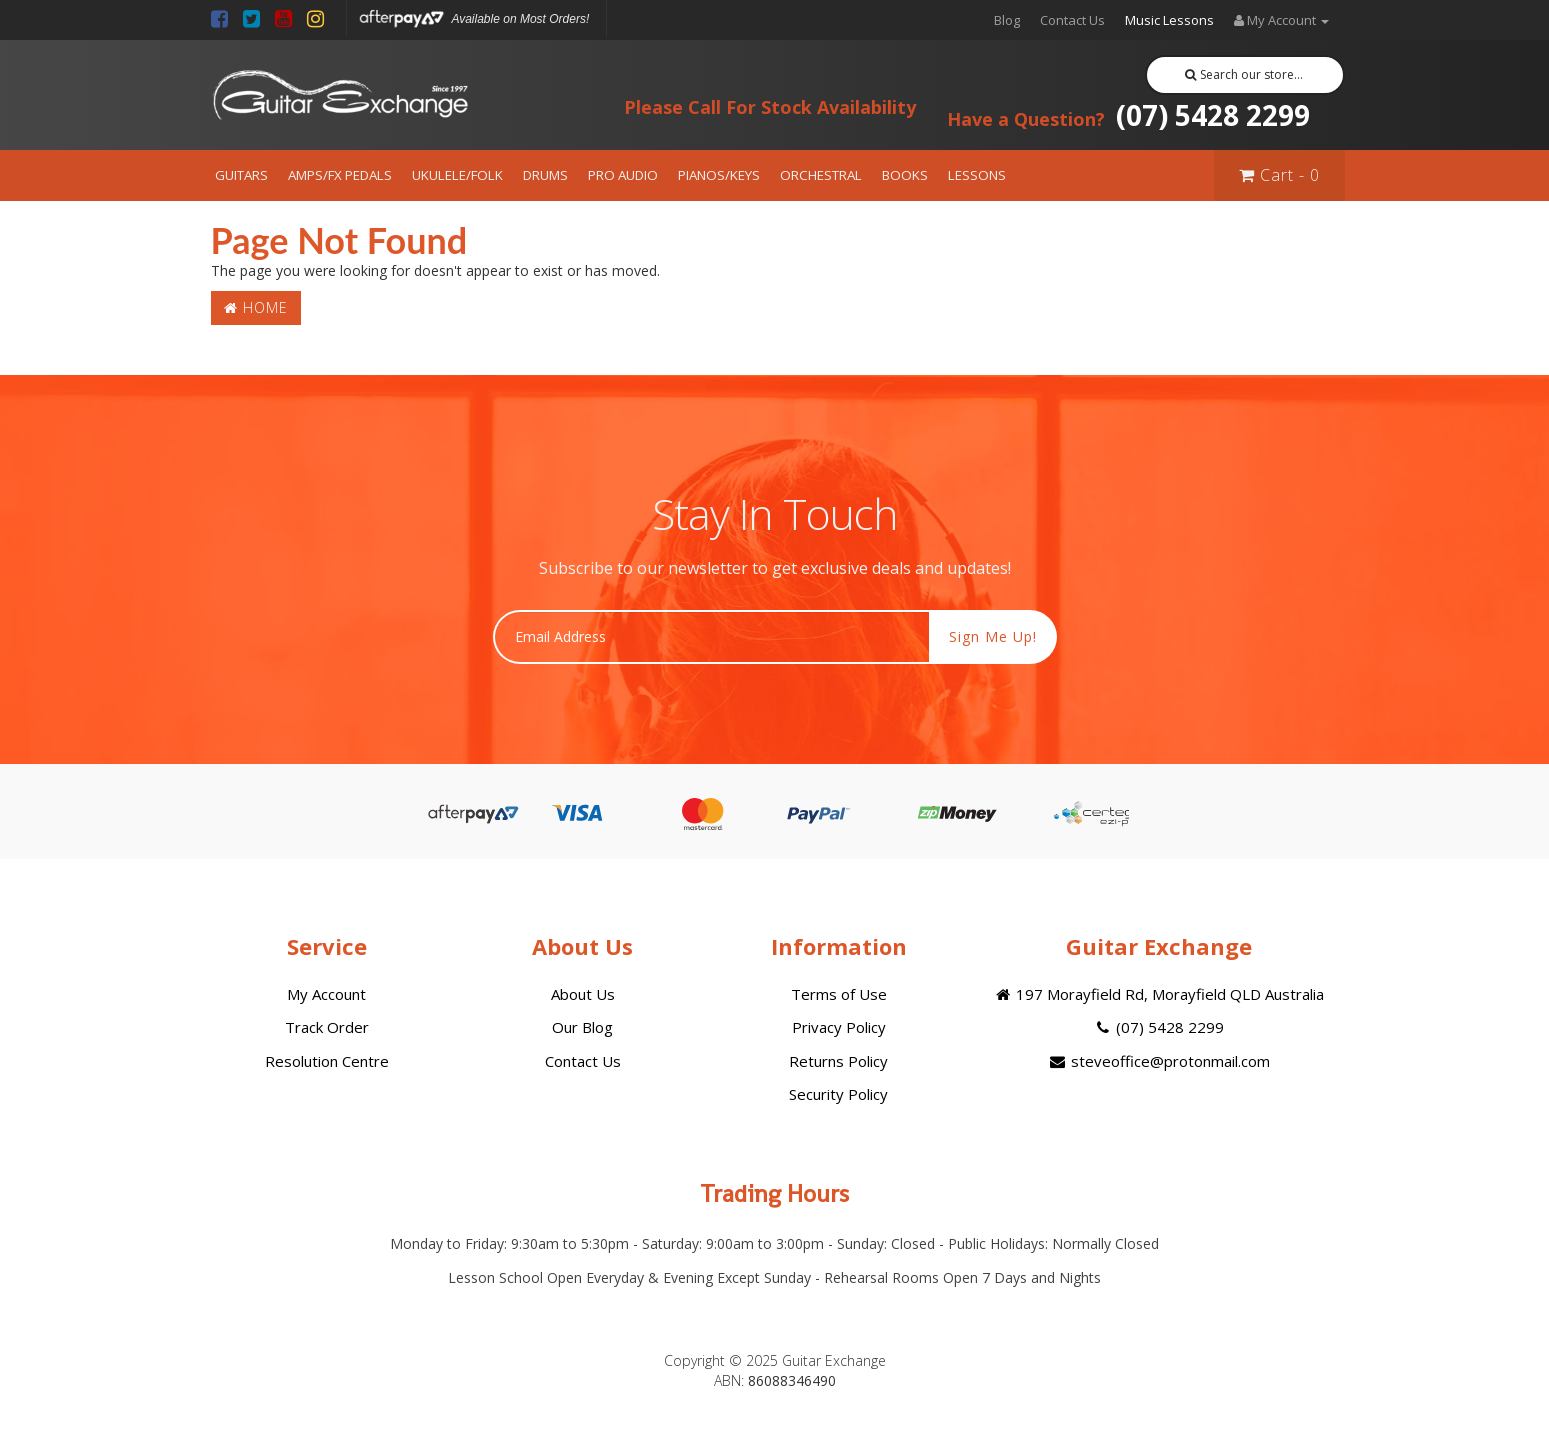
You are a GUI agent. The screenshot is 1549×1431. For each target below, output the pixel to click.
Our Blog (582, 1027)
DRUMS (545, 175)
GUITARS (241, 175)
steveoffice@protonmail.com (1158, 1061)
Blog (1007, 20)
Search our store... (1244, 74)
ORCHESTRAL (821, 175)
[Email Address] (711, 637)
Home (256, 307)
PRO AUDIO (623, 175)
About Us (583, 994)
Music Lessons (1169, 20)
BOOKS (905, 175)
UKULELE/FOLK (457, 175)
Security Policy (838, 1094)
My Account (326, 994)
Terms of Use (839, 994)
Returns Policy (838, 1061)
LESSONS (977, 175)
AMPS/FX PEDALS (340, 175)
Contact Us (1072, 20)
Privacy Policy (839, 1027)
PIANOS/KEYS (719, 175)
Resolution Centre (327, 1061)
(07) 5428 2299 (1128, 115)
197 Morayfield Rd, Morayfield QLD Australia (1158, 994)
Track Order (327, 1027)
